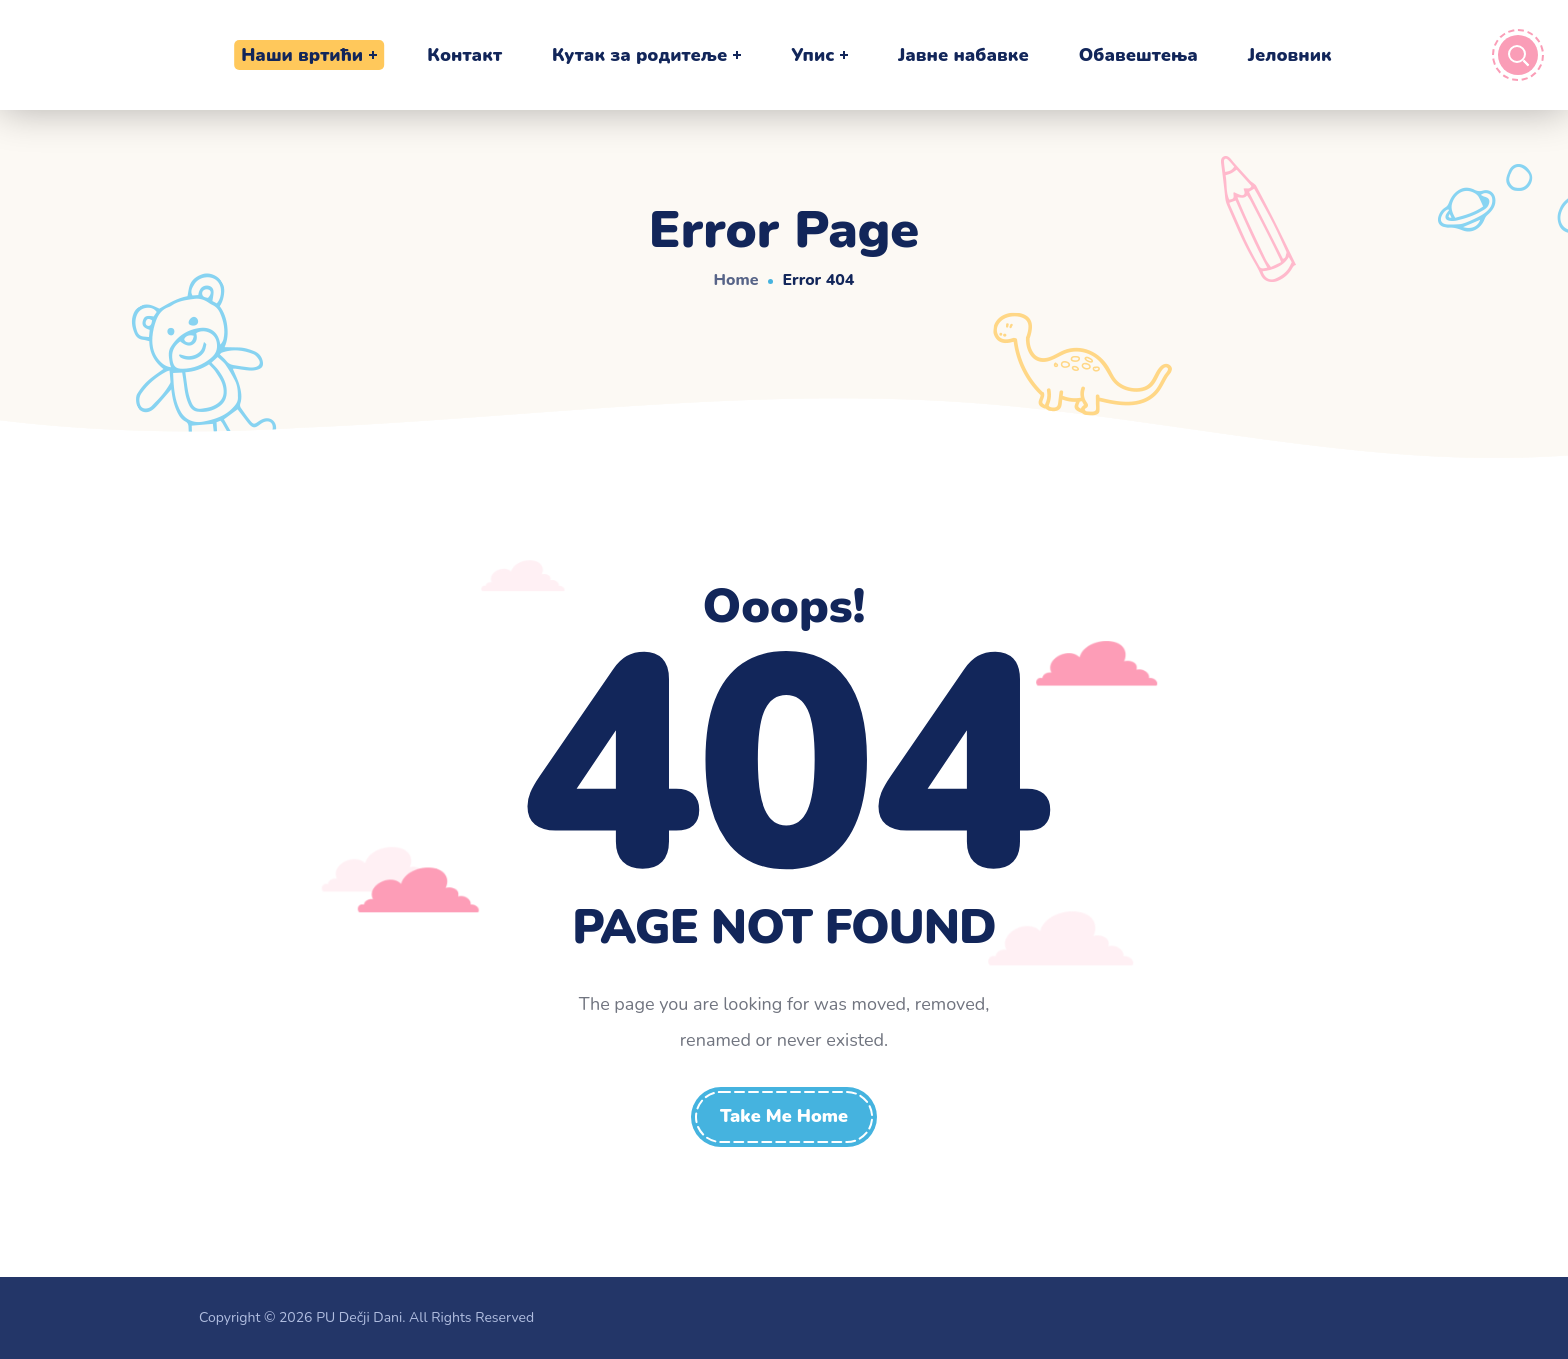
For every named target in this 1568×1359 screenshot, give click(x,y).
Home (736, 280)
